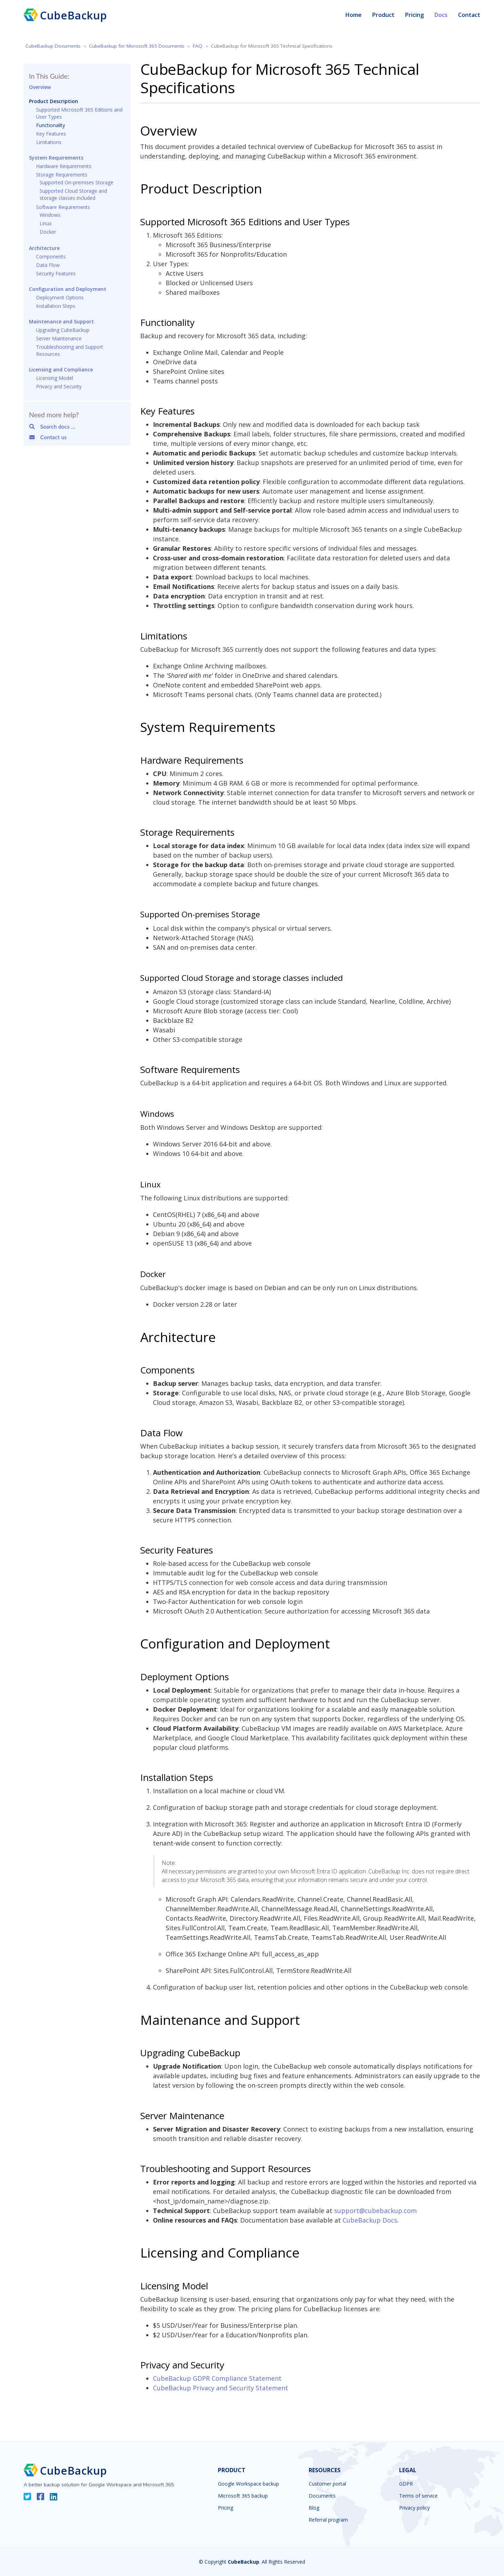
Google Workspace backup (248, 2483)
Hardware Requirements (63, 166)
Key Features (51, 133)
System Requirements (56, 157)
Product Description (53, 101)
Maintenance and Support (61, 321)
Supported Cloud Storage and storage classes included (73, 194)
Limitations (48, 142)
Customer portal (327, 2483)
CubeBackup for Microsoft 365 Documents (136, 46)
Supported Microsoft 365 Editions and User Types (79, 113)
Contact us (48, 437)
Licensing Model (54, 378)
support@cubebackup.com (375, 2210)
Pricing (414, 15)
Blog (314, 2507)
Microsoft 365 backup (243, 2495)
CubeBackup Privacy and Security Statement (220, 2388)
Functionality (50, 125)
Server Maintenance (59, 338)
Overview (40, 87)
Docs (440, 15)
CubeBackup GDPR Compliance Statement (217, 2378)
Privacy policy (414, 2507)
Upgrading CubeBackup (62, 330)
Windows (50, 214)
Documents (322, 2495)
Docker (48, 231)
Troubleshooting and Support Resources (69, 350)
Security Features (56, 273)
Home (353, 15)
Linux (46, 223)
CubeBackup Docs (370, 2220)
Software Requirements (63, 207)
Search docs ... (52, 426)
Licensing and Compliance (61, 369)
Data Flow (48, 265)
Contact (469, 15)
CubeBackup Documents (53, 46)
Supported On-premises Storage (76, 182)
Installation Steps (55, 306)
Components (51, 256)
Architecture (44, 248)
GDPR (406, 2483)
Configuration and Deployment (67, 289)
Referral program (328, 2519)
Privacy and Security (59, 386)
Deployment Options (60, 297)
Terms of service (418, 2495)
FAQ (197, 46)
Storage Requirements (61, 174)
